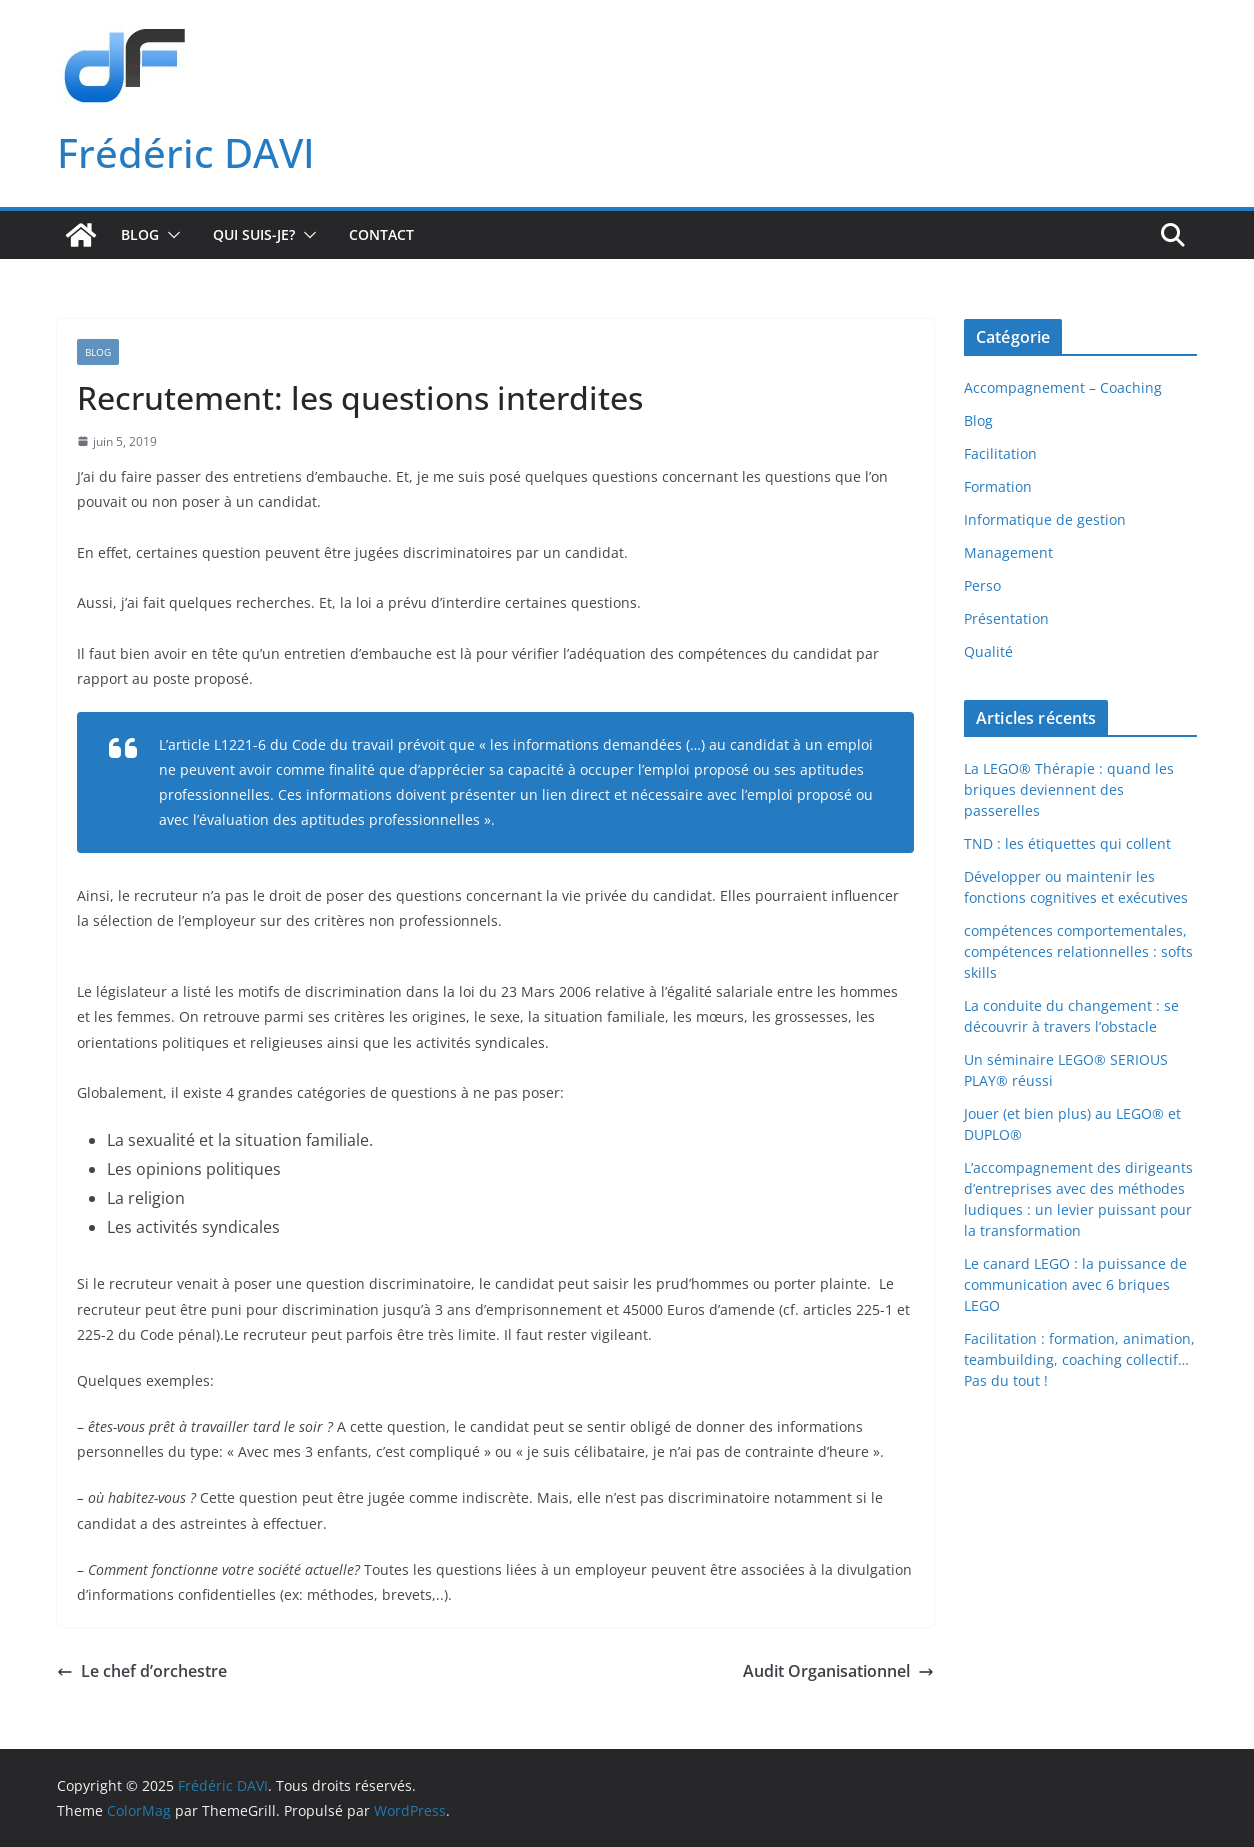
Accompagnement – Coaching (1063, 387)
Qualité (988, 651)
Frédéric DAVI (186, 152)
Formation (998, 486)
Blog (140, 234)
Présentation (1006, 618)
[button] (170, 235)
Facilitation (1000, 453)
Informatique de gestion (1045, 519)
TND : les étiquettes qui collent (1067, 843)
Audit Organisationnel (838, 1671)
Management (1008, 552)
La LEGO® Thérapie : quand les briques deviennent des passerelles (1069, 789)
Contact (381, 234)
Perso (982, 585)
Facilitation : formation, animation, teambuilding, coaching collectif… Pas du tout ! (1079, 1359)
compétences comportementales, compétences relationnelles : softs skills (1078, 951)
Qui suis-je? (254, 234)
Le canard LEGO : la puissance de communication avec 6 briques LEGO (1075, 1284)
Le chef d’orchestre (142, 1671)
